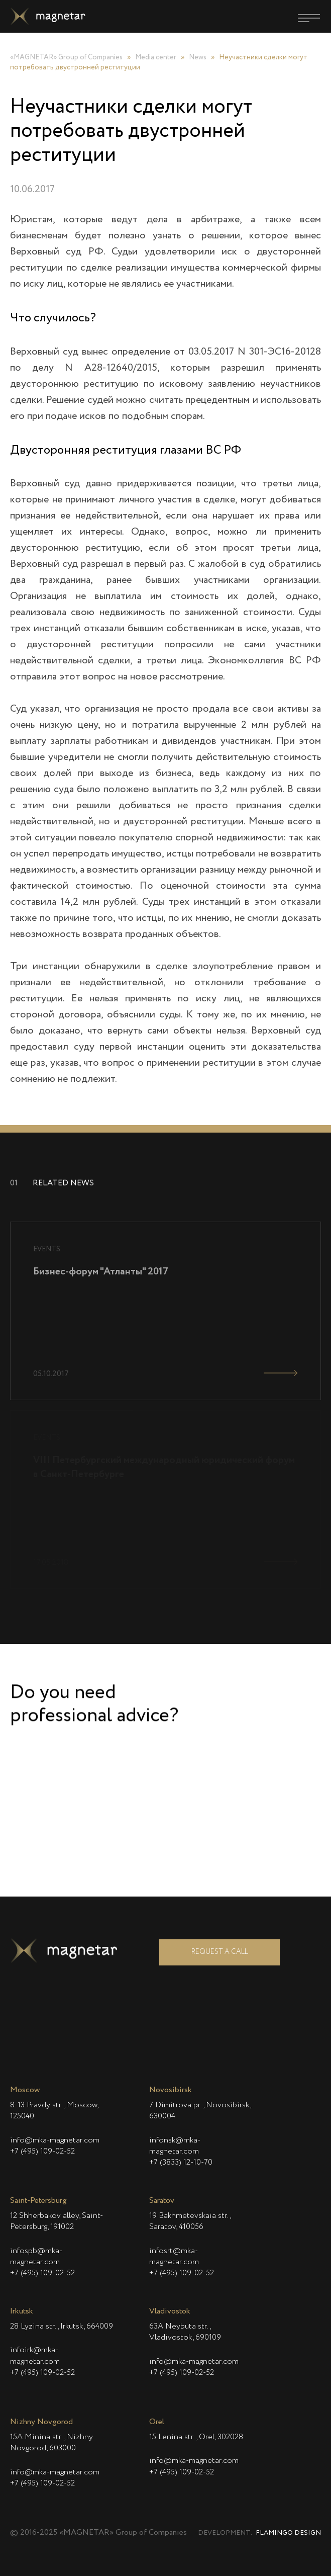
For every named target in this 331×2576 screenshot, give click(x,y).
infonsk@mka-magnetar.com (174, 2146)
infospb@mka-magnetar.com (36, 2256)
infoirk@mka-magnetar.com (35, 2355)
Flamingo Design (288, 2533)
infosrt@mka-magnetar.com (174, 2256)
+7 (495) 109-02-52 (42, 2152)
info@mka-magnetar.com (54, 2140)
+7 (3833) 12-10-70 (180, 2163)
